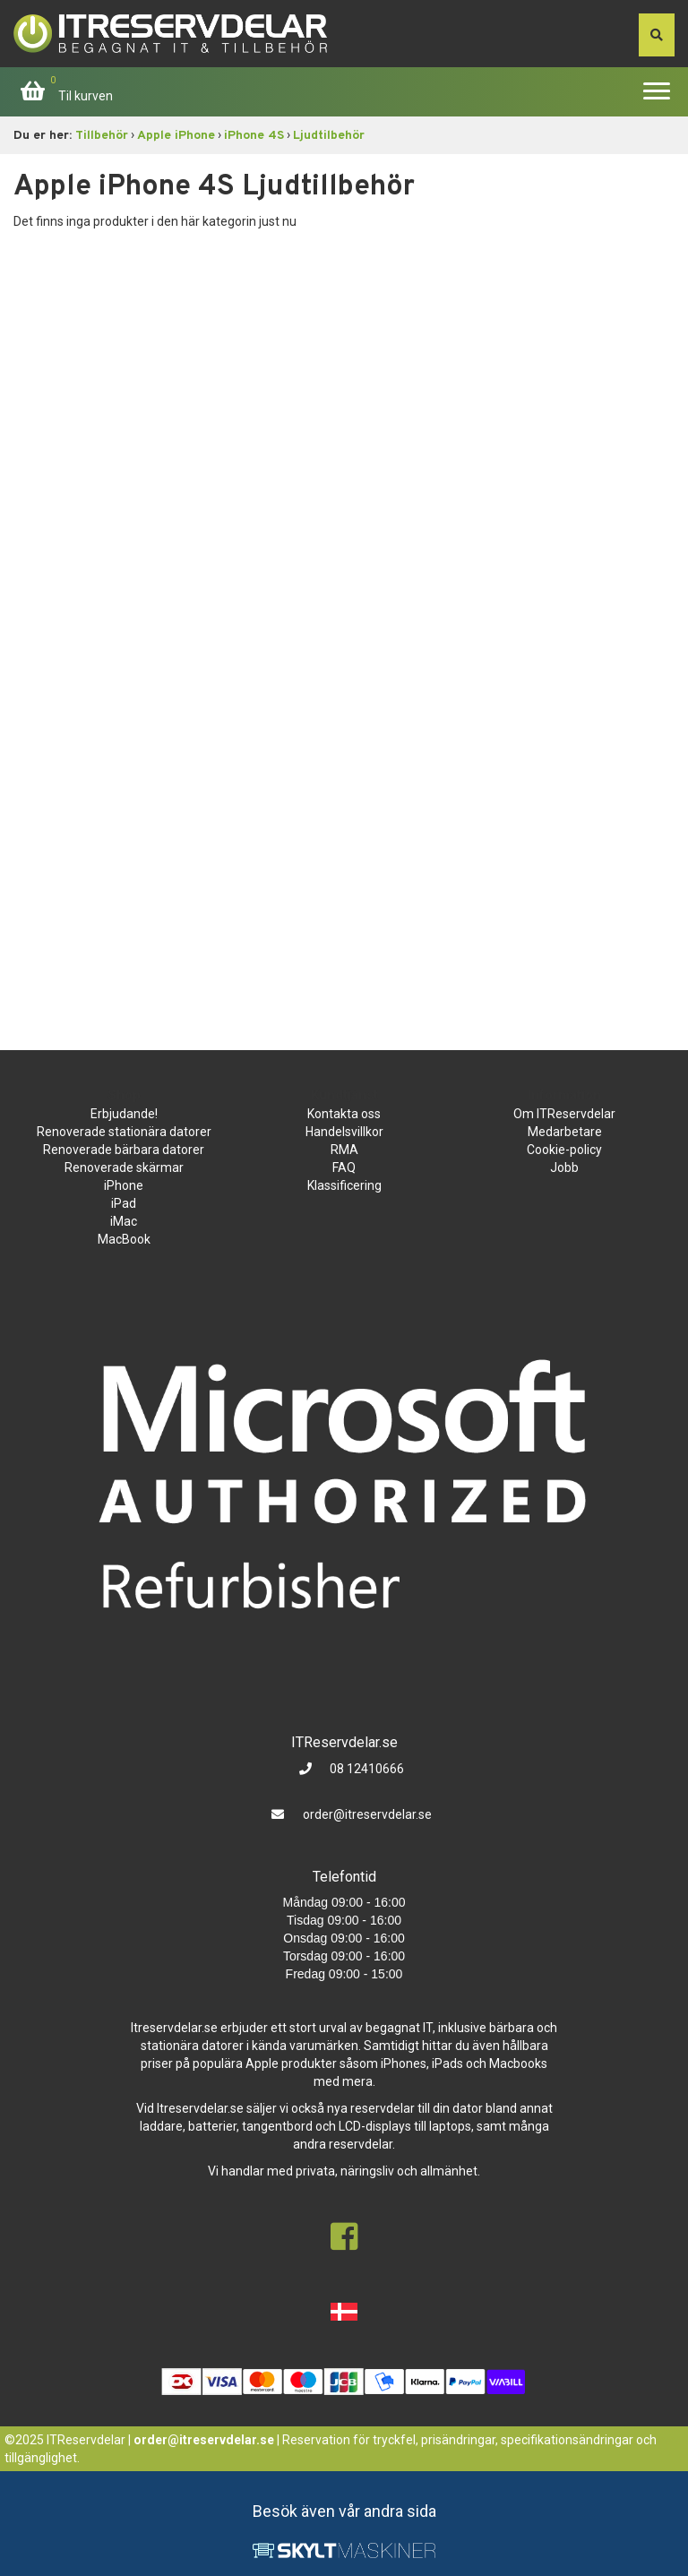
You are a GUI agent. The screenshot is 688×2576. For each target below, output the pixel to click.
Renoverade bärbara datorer (123, 1149)
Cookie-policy (564, 1149)
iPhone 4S (254, 135)
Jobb (564, 1167)
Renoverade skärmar (124, 1167)
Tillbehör (101, 135)
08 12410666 (365, 1769)
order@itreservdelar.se (367, 1814)
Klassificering (344, 1185)
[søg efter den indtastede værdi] (657, 34)
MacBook (124, 1239)
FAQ (344, 1167)
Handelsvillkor (344, 1131)
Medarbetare (565, 1131)
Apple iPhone (176, 135)
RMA (344, 1149)
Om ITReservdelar (564, 1114)
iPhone (123, 1185)
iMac (123, 1221)
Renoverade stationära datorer (124, 1131)
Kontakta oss (344, 1114)
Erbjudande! (124, 1114)
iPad (123, 1203)
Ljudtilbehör (329, 135)
